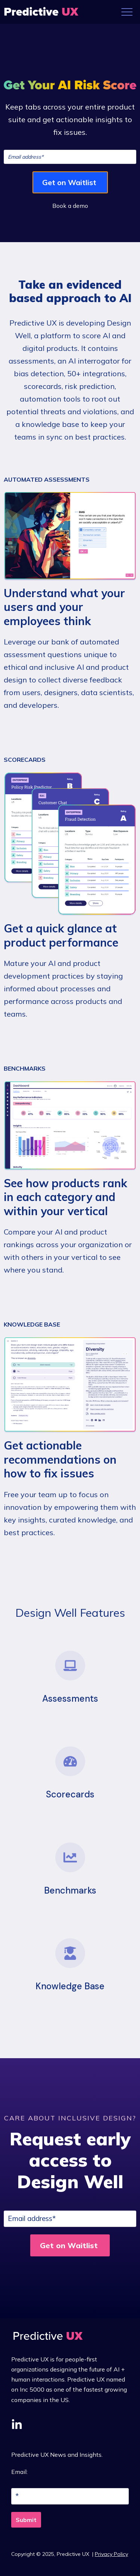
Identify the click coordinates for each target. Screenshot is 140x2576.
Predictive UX (74, 2554)
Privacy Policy (111, 2554)
